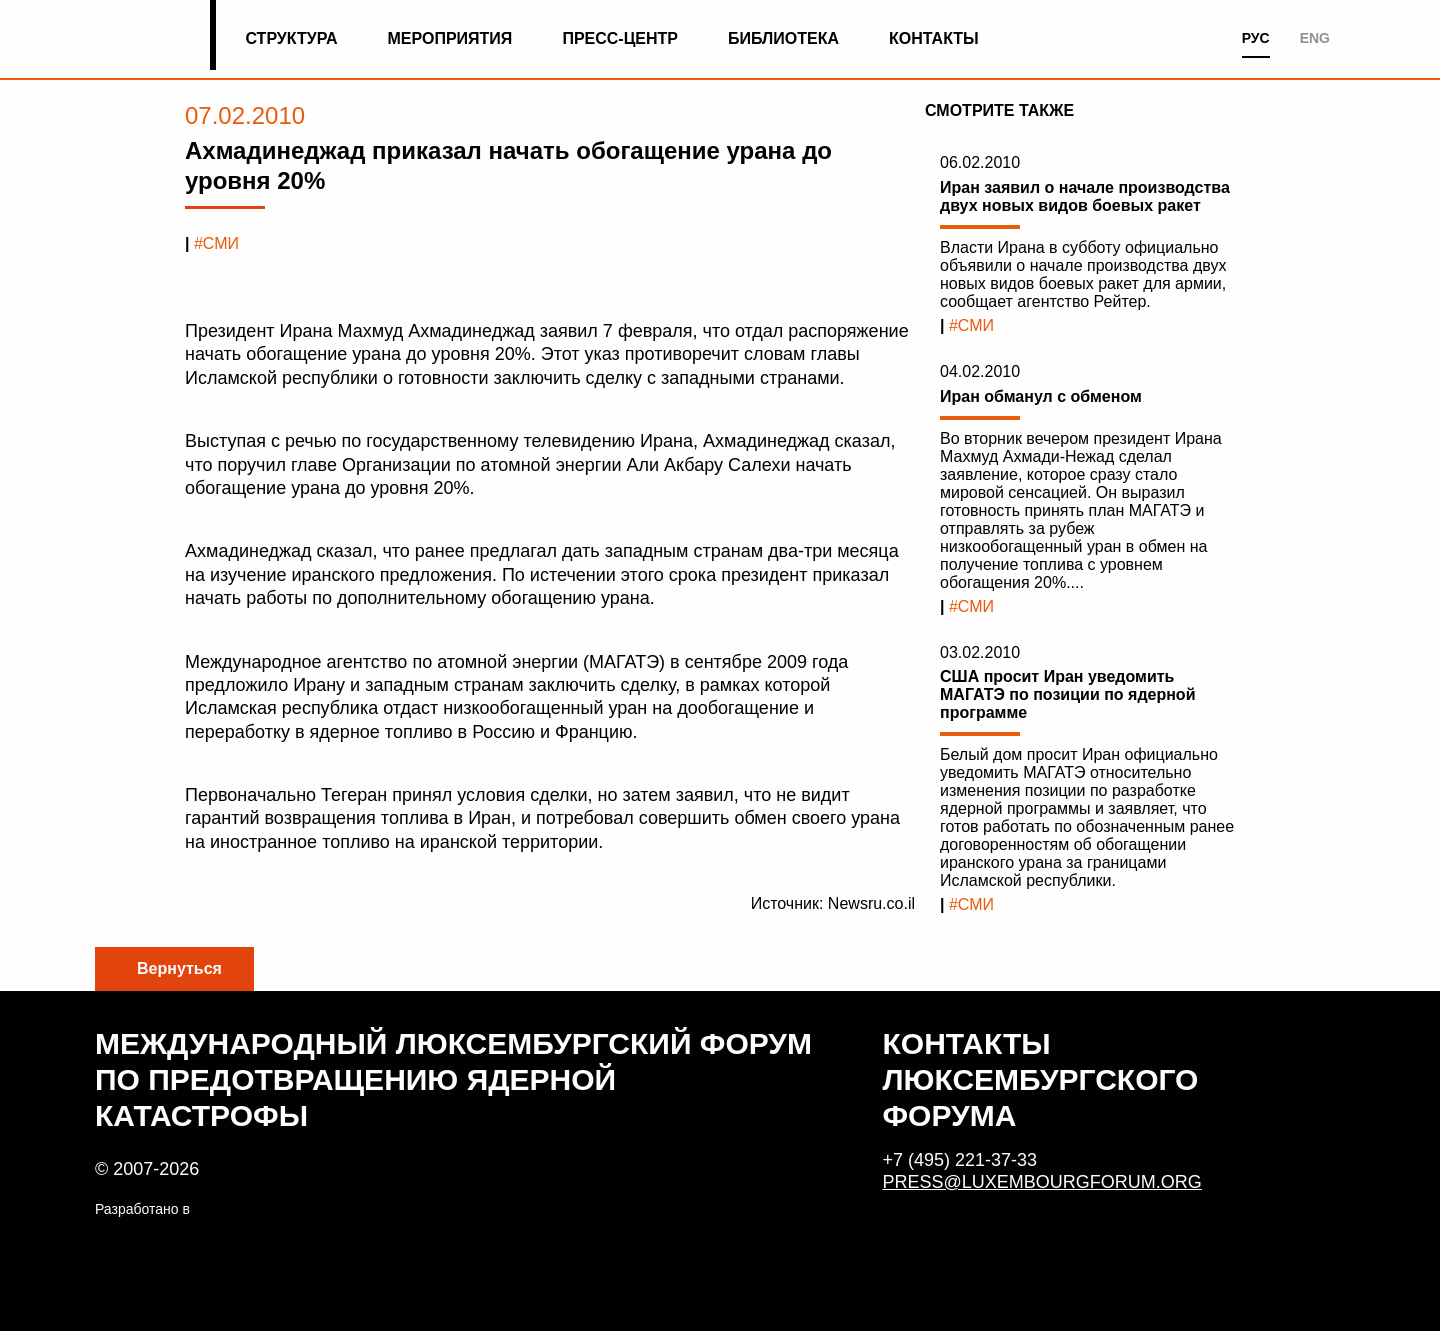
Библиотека (783, 38)
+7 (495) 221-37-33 (960, 1160)
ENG (1315, 38)
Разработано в (142, 1209)
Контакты (934, 38)
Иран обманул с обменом (1041, 396)
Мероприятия (450, 38)
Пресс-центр (620, 38)
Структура (291, 38)
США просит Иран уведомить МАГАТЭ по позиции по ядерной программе (1067, 694)
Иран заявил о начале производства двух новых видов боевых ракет (1085, 196)
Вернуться (179, 968)
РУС (1256, 38)
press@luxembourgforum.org (1042, 1182)
